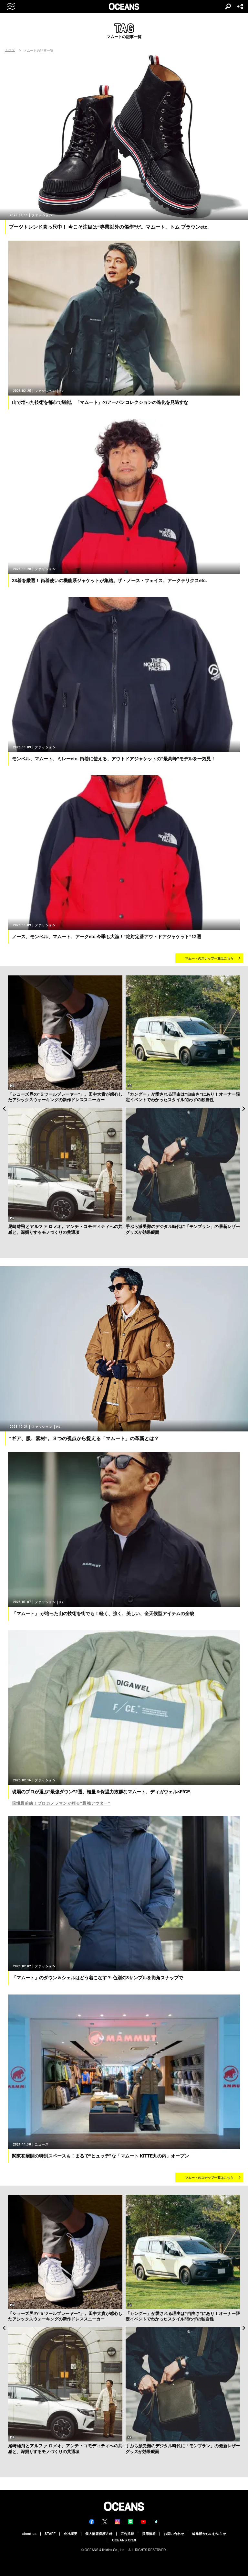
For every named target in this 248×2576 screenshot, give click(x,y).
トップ (10, 50)
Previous (4, 1109)
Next (244, 1109)
